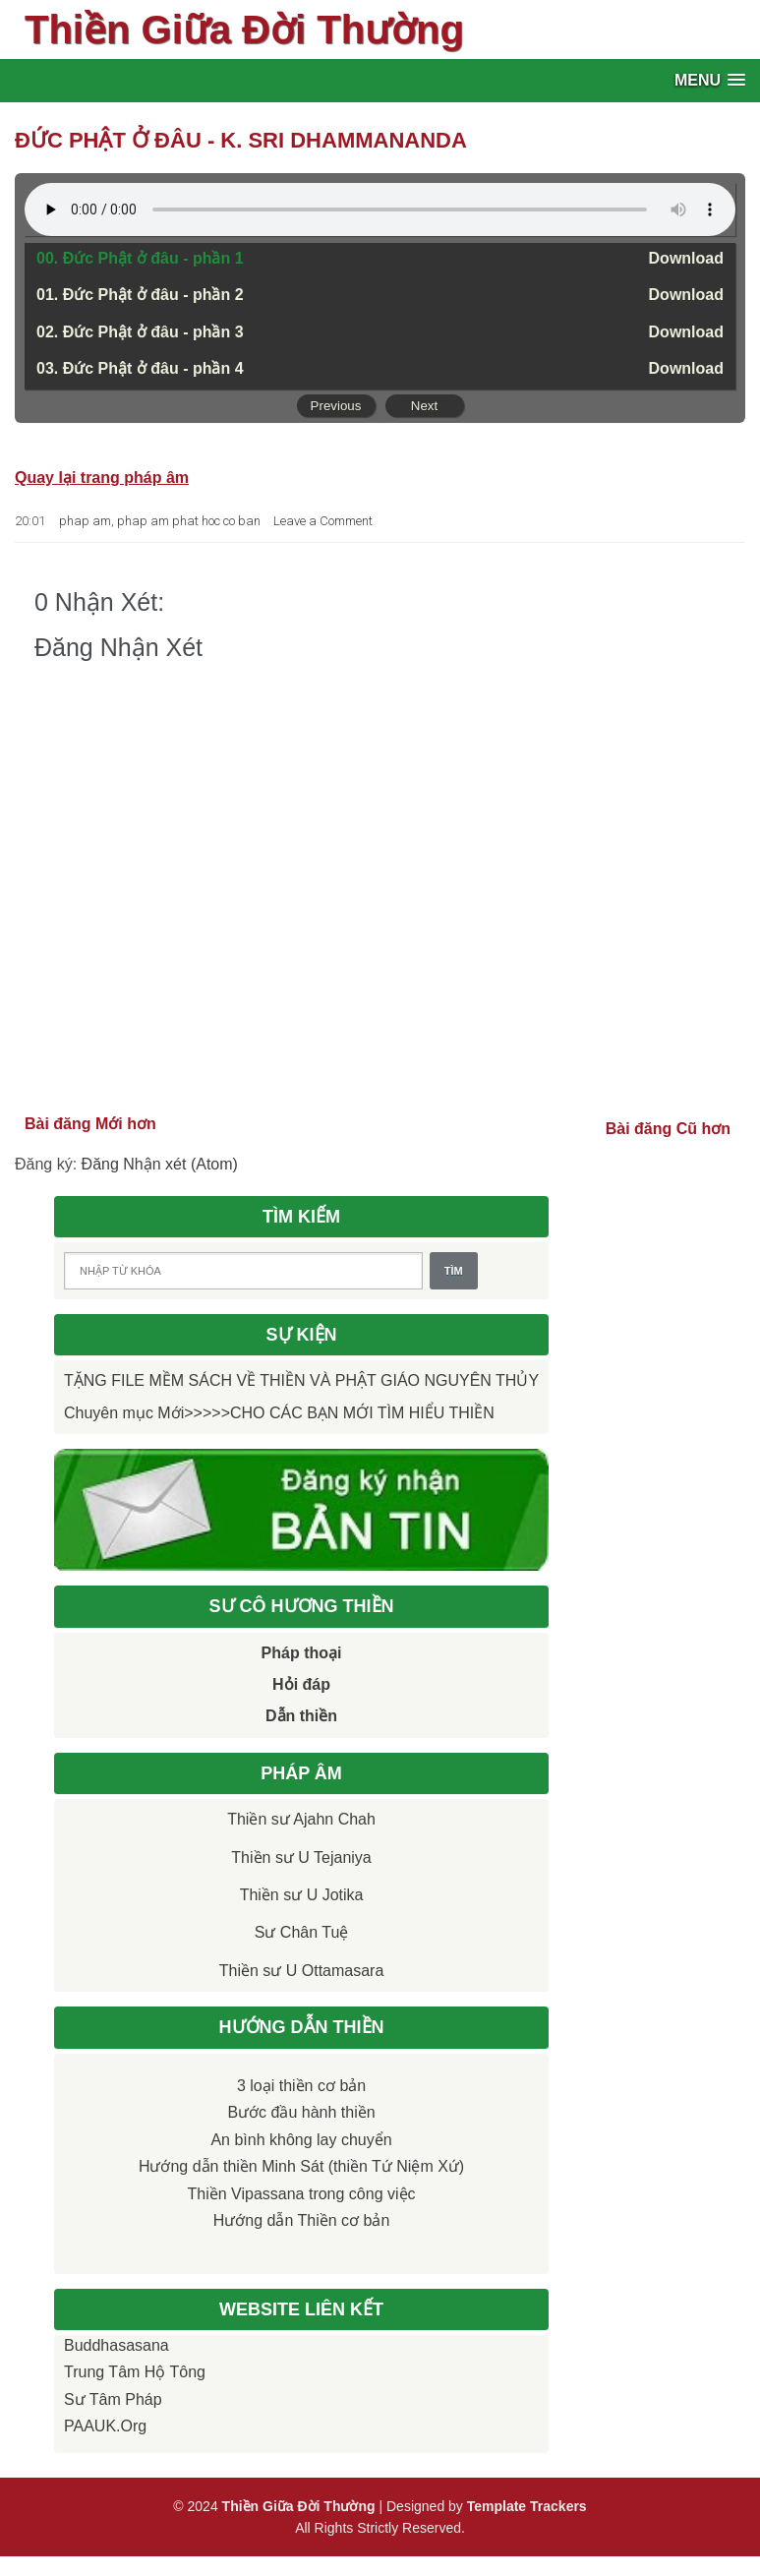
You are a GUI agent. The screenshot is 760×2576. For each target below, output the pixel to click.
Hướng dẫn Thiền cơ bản (301, 2220)
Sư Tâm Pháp (113, 2399)
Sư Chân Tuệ (302, 1932)
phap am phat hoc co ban (189, 520)
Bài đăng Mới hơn (90, 1123)
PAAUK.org (105, 2426)
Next (424, 405)
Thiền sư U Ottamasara (301, 1970)
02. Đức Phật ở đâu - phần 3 (140, 332)
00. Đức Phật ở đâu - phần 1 (140, 258)
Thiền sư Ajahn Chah (301, 1819)
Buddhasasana (116, 2345)
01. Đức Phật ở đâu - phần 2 (140, 294)
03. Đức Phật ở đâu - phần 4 (140, 368)
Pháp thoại (302, 1653)
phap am (85, 520)
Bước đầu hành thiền (301, 2112)
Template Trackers (527, 2506)
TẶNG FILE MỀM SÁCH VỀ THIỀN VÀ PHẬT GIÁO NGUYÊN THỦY (301, 1380)
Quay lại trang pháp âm (102, 477)
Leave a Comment (323, 520)
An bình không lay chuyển (300, 2139)
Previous (336, 405)
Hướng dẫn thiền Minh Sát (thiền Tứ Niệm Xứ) (301, 2166)
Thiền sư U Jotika (302, 1895)
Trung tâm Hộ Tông (134, 2372)
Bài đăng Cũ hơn (668, 1128)
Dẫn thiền (301, 1715)
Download (686, 258)
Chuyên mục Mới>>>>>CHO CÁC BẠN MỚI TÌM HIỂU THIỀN (279, 1413)
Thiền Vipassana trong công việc (302, 2194)
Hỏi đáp (301, 1684)
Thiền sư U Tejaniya (301, 1857)
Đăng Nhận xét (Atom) (160, 1164)
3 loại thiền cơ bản (301, 2085)
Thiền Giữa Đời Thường (244, 29)
